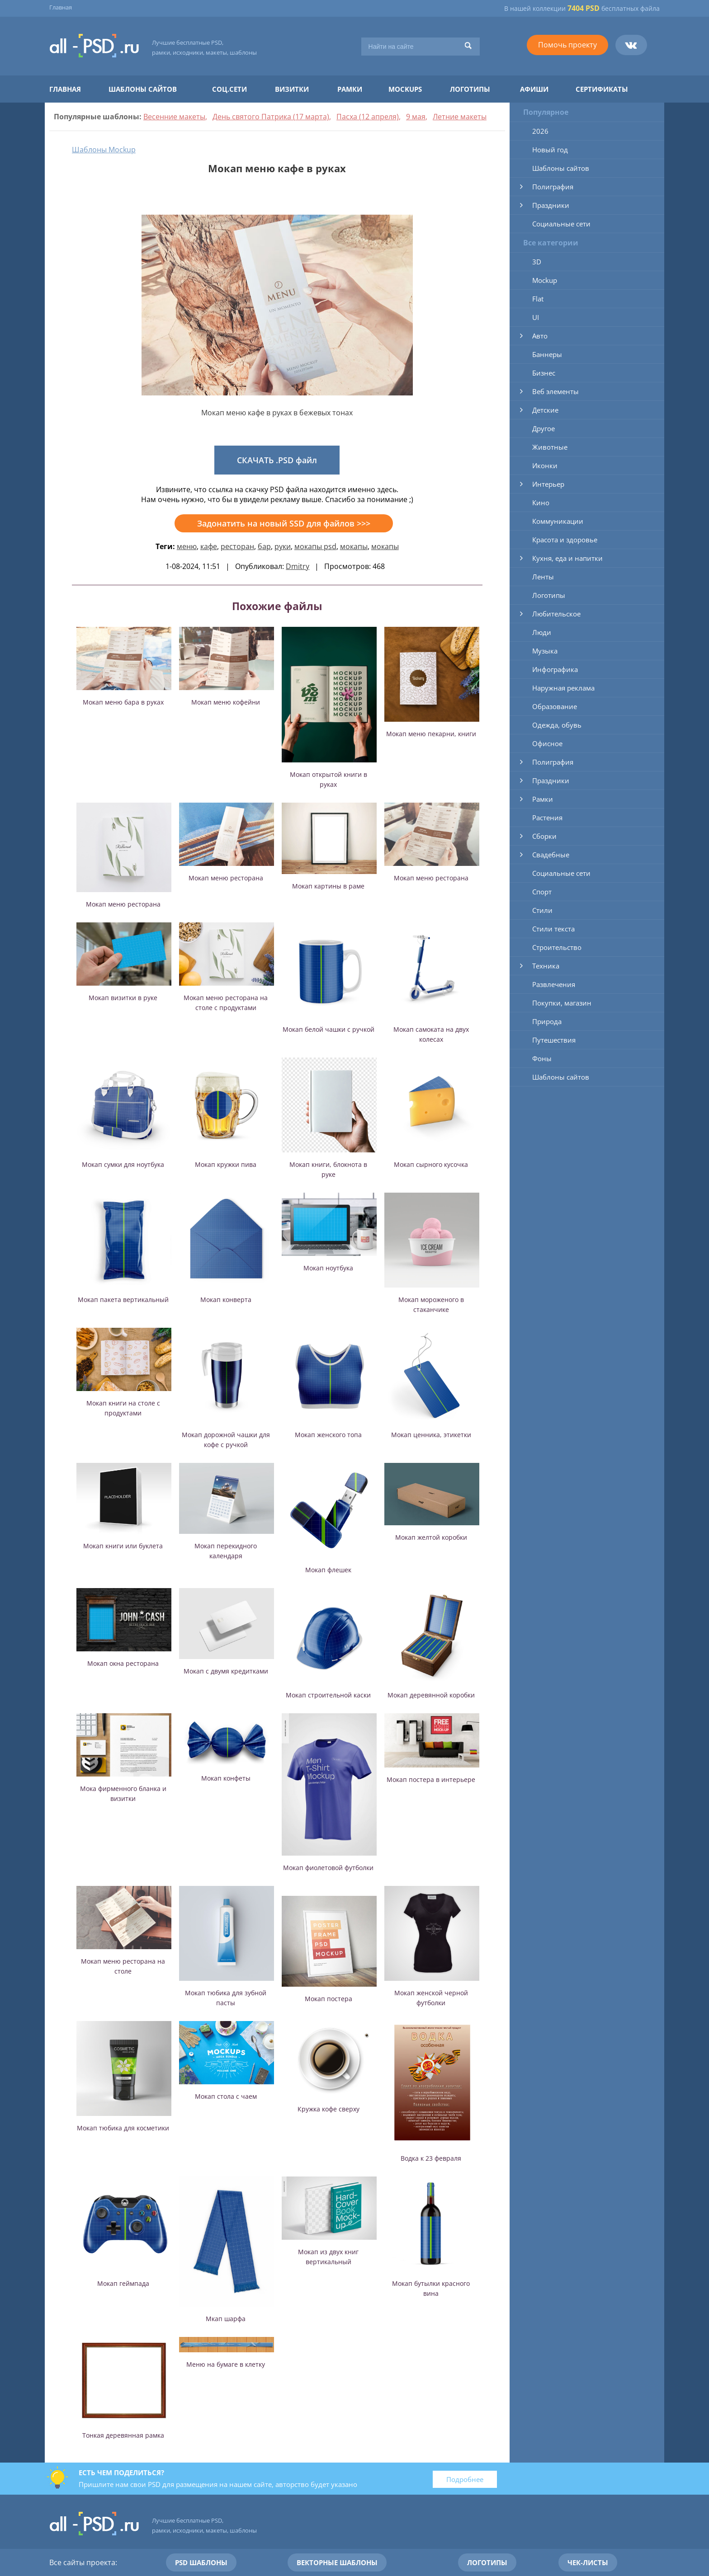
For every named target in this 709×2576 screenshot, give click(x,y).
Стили (542, 910)
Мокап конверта (225, 1299)
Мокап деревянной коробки (431, 1695)
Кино (540, 502)
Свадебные (550, 854)
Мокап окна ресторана (123, 1663)
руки (282, 546)
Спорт (542, 891)
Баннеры (547, 354)
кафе (208, 546)
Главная (60, 7)
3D (536, 261)
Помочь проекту (567, 45)
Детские (545, 409)
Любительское (556, 613)
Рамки (349, 89)
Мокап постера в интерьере (431, 1779)
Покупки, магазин (561, 1002)
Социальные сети (561, 223)
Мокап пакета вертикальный (123, 1299)
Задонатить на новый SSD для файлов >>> (283, 523)
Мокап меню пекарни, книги (431, 733)
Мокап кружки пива (225, 1164)
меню (187, 546)
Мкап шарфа (226, 2318)
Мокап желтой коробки (431, 1537)
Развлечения (553, 984)
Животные (549, 446)
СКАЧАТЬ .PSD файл (277, 460)
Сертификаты (602, 89)
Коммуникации (557, 521)
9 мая (415, 117)
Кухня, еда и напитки (567, 558)
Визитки (292, 89)
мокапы (354, 546)
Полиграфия (552, 186)
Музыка (545, 650)
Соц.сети (229, 89)
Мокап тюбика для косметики (123, 2128)
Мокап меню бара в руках (123, 702)
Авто (540, 335)
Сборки (544, 836)
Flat (538, 298)
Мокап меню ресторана (123, 904)
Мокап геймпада (123, 2283)
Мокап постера (328, 1998)
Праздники (550, 205)
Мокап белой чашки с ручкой (328, 1029)
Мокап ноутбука (328, 1268)
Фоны (542, 1058)
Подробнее (464, 2479)
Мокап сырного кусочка (431, 1164)
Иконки (545, 465)
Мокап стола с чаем (226, 2096)
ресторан (237, 546)
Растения (547, 817)
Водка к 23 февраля (431, 2158)
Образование (554, 706)
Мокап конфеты (226, 1778)
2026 (540, 131)
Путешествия (554, 1039)
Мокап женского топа (328, 1434)
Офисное (547, 743)
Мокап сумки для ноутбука (123, 1164)
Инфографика (555, 669)
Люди (541, 632)
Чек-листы (587, 2562)
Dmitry (297, 566)
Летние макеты (460, 117)
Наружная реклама (563, 687)
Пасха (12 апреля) (367, 117)
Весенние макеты (174, 117)
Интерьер (548, 484)
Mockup (544, 280)
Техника (545, 965)
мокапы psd (315, 546)
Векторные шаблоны (337, 2562)
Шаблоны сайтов (143, 89)
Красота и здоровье (564, 539)
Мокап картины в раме (328, 886)
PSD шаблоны (201, 2562)
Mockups (405, 89)
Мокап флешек (328, 1569)
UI (535, 317)
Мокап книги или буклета (123, 1546)
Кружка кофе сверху (328, 2109)
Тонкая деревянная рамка (123, 2435)
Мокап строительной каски (328, 1695)
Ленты (543, 576)
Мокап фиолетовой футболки (328, 1867)
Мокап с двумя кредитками (226, 1671)
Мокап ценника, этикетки (431, 1434)
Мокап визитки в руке (123, 997)
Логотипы (470, 89)
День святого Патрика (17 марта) (271, 117)
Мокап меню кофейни (225, 702)
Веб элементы (555, 391)
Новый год (550, 149)
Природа (547, 1021)
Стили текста (553, 928)
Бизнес (543, 372)
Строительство (556, 947)
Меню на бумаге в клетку (225, 2364)
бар (264, 546)
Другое (543, 428)
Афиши (534, 89)
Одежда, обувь (556, 724)
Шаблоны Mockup (104, 150)
